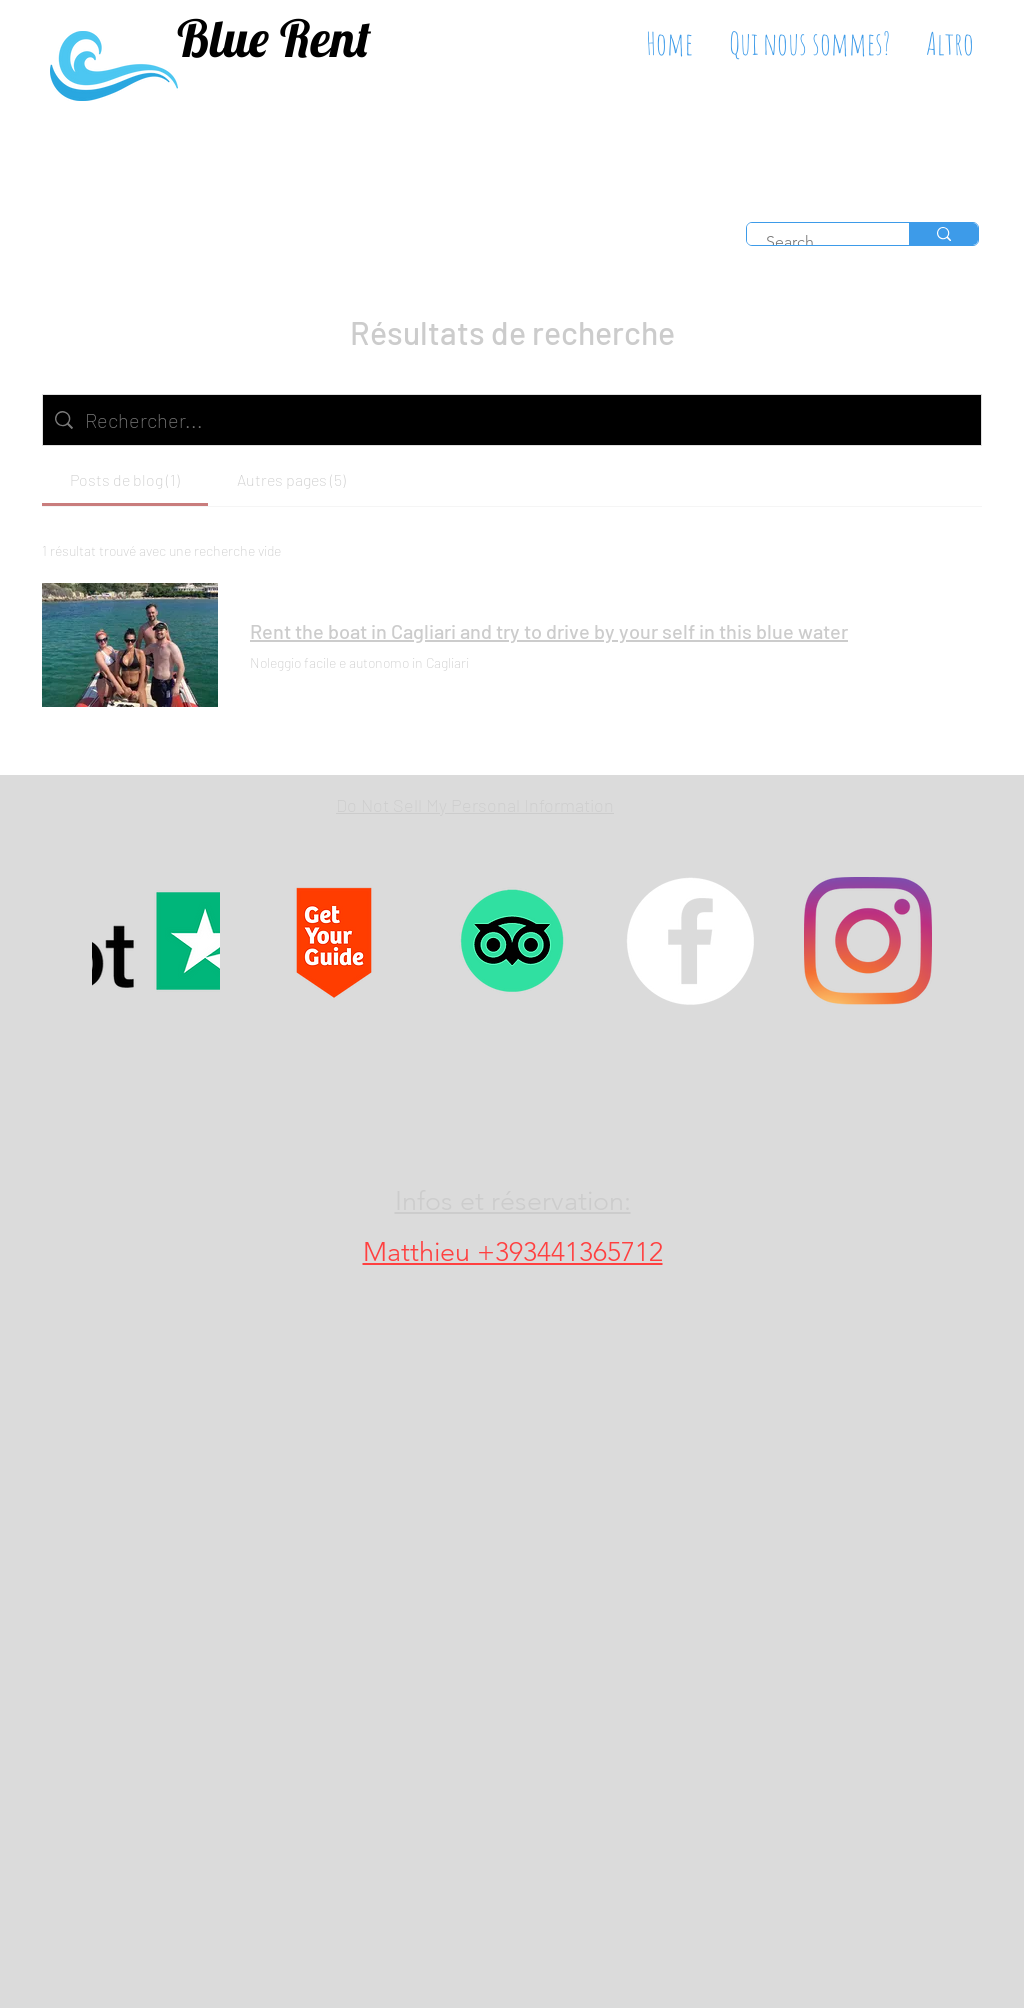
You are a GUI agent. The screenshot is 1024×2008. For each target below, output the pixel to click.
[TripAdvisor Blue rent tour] (512, 941)
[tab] (125, 480)
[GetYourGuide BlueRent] (334, 941)
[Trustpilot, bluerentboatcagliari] (156, 941)
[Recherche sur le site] (527, 420)
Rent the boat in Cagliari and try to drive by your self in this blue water (549, 631)
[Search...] (816, 242)
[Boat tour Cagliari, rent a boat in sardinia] (690, 941)
